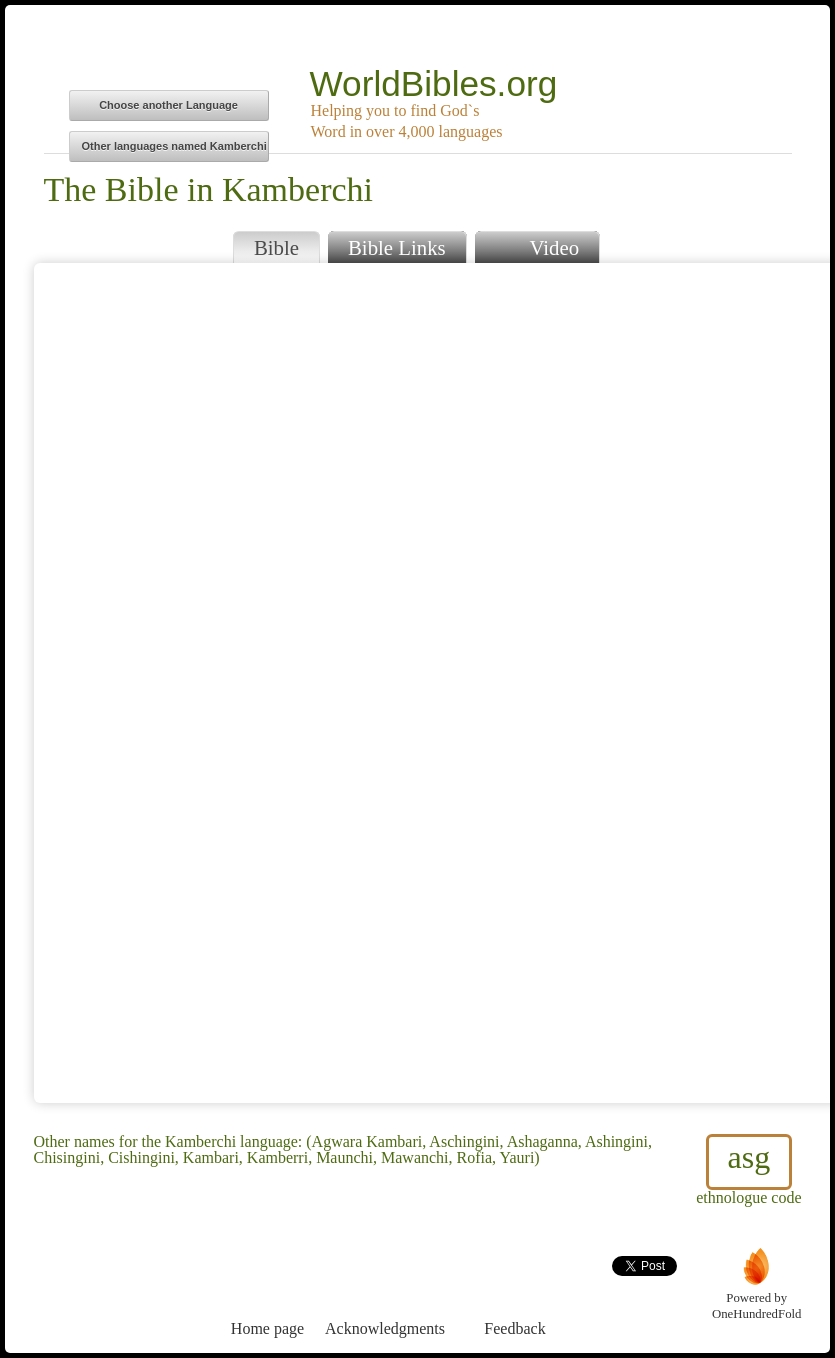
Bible (276, 247)
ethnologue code (748, 1170)
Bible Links (397, 247)
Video (537, 245)
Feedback (515, 1291)
